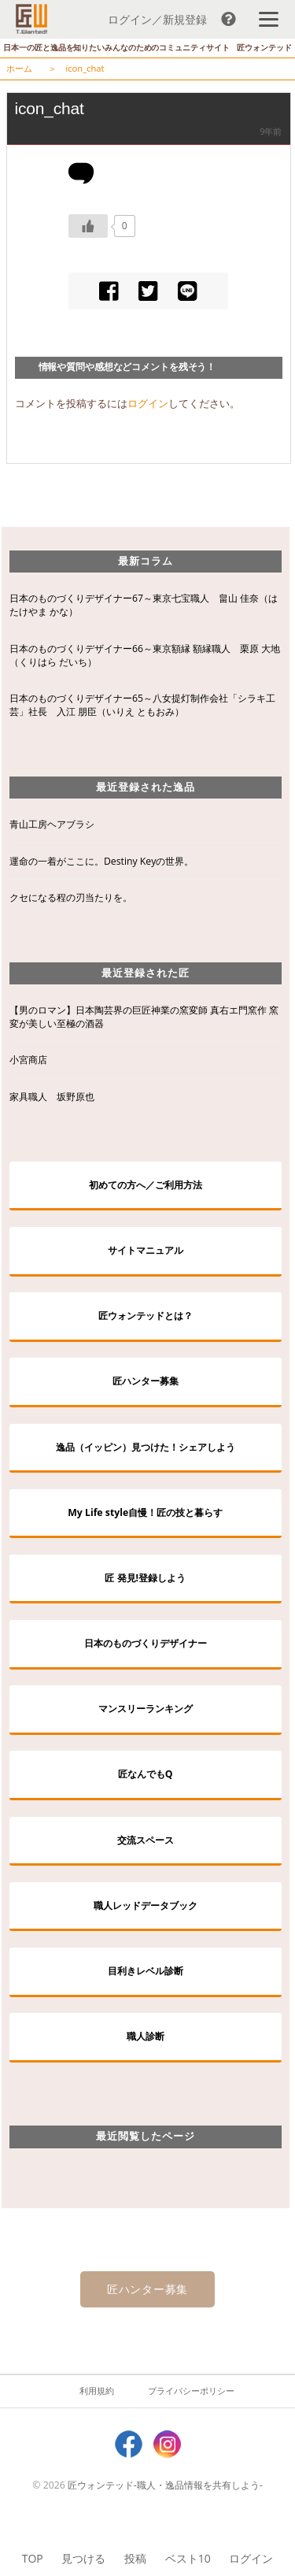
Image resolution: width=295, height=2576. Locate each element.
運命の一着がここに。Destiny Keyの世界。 (101, 861)
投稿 (135, 2558)
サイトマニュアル (145, 1250)
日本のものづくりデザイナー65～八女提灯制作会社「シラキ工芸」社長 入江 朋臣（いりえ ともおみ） (142, 704)
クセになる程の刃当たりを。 (70, 897)
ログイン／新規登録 (157, 19)
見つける (83, 2558)
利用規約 (96, 2390)
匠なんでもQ (145, 1774)
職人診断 (145, 2036)
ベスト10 (188, 2558)
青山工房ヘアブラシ (51, 824)
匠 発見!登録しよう (145, 1578)
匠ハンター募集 (145, 1381)
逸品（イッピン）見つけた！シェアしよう (145, 1447)
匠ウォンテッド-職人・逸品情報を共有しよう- (165, 2485)
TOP (32, 2558)
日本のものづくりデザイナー (145, 1643)
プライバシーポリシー (191, 2390)
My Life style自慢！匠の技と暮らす (145, 1512)
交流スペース (145, 1840)
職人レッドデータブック (145, 1905)
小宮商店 (28, 1059)
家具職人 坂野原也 (51, 1096)
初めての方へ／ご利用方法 (145, 1185)
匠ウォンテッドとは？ (145, 1315)
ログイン (251, 2558)
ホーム (19, 68)
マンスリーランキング (145, 1708)
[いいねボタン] (88, 226)
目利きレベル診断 (145, 1970)
